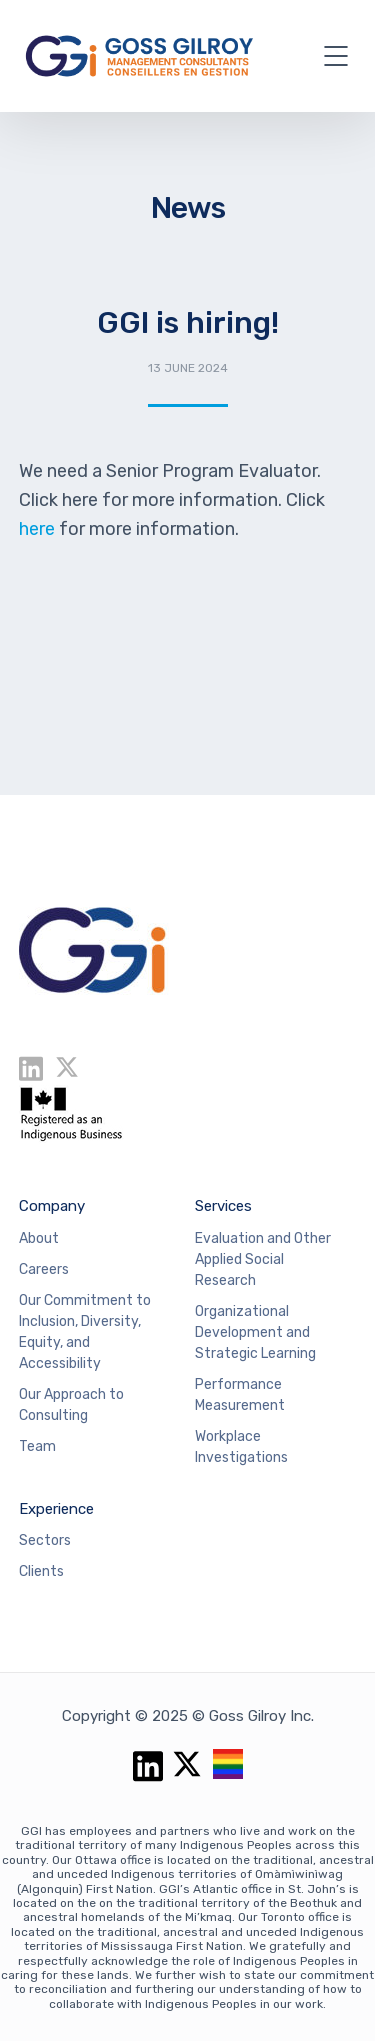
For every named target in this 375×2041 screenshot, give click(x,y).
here (39, 529)
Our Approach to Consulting (71, 1405)
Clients (41, 1571)
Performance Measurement (240, 1395)
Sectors (45, 1540)
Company (52, 1206)
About (39, 1238)
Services (223, 1206)
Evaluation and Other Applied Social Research (263, 1259)
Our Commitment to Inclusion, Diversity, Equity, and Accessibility (85, 1332)
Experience (56, 1509)
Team (37, 1446)
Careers (44, 1269)
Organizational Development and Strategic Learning (255, 1332)
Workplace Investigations (241, 1447)
